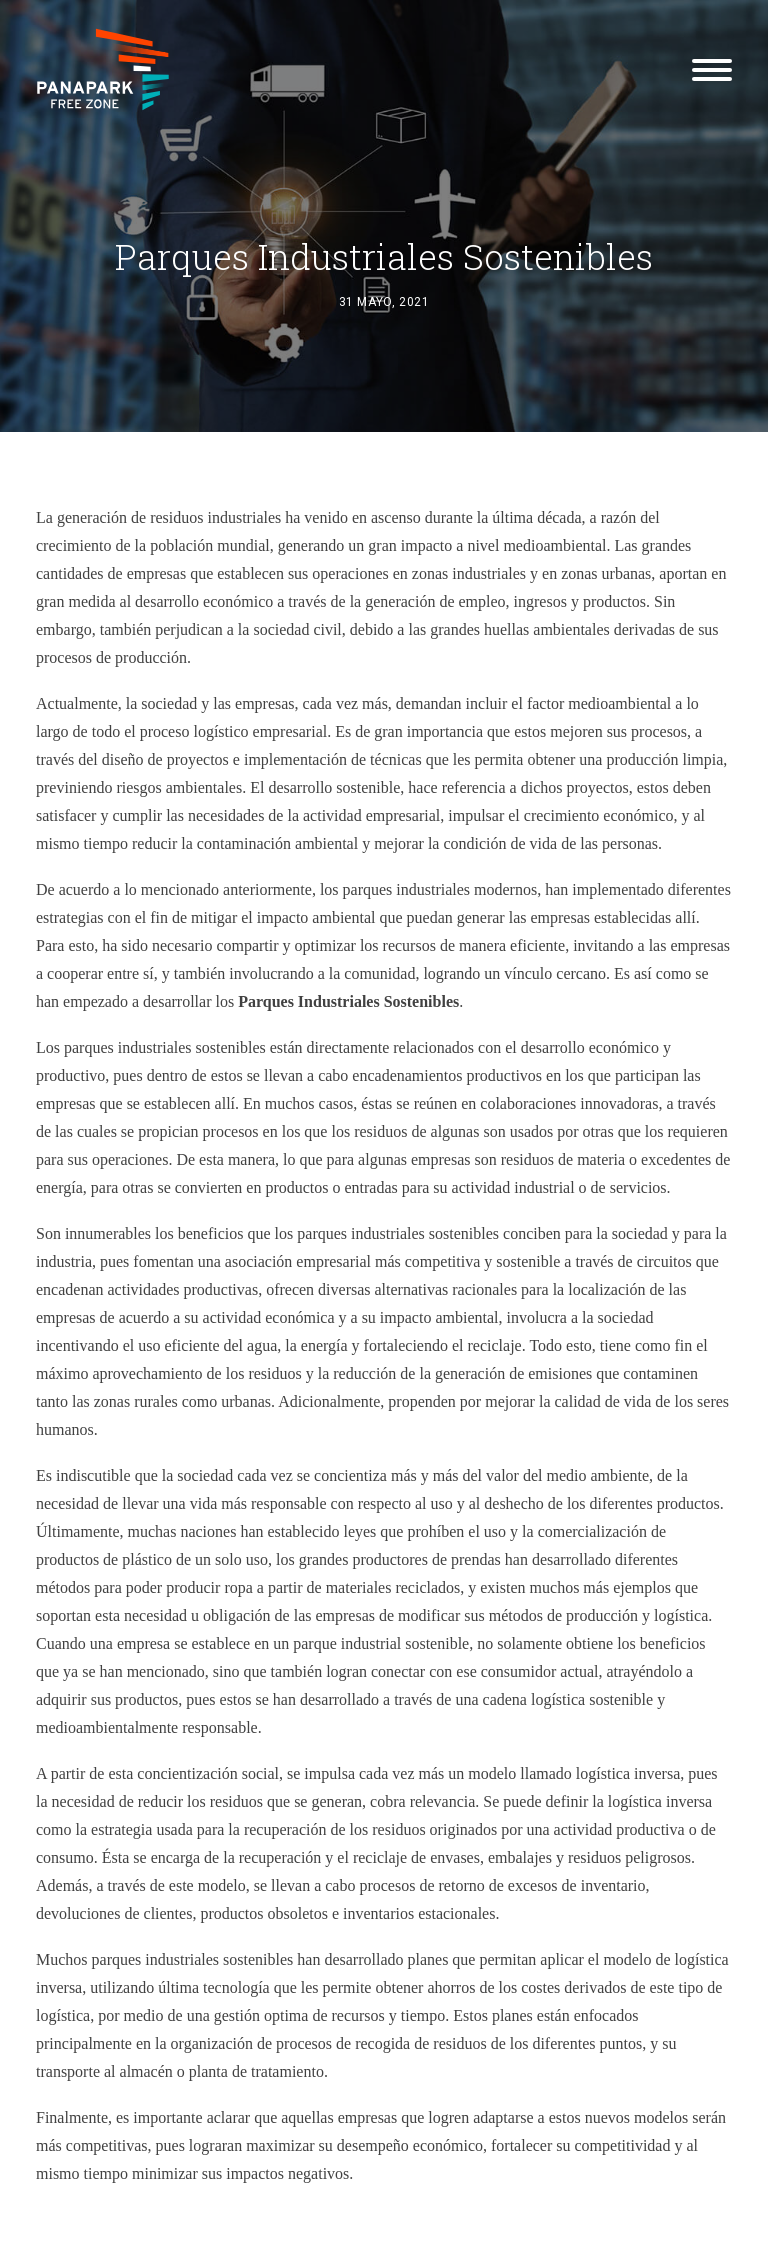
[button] (712, 69)
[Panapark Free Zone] (103, 69)
